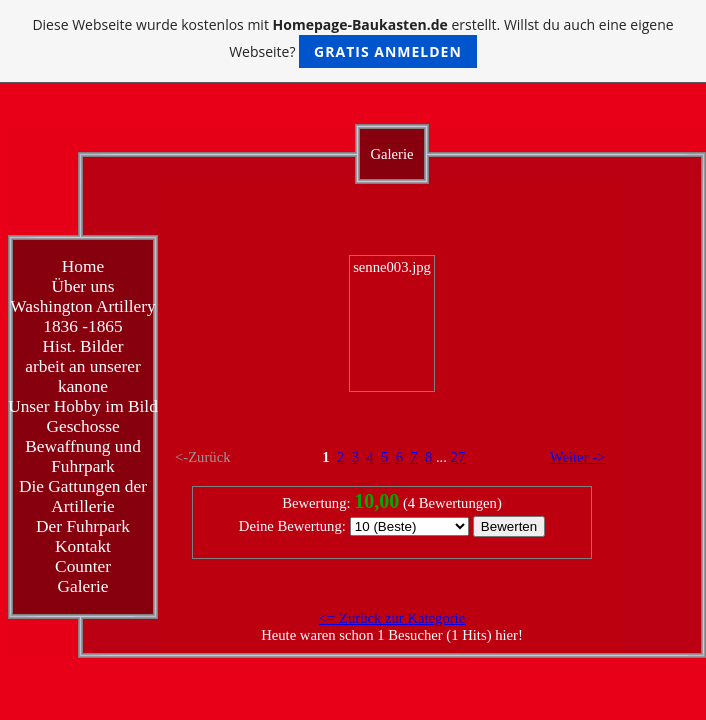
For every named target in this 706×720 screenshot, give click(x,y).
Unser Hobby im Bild (83, 406)
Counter (83, 566)
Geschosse (82, 426)
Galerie (83, 586)
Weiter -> (578, 457)
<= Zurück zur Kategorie (392, 618)
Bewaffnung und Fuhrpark (83, 456)
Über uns (82, 286)
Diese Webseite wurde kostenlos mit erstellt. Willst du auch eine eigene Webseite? (352, 41)
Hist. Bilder (83, 346)
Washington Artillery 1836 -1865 (82, 316)
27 (458, 457)
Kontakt (83, 546)
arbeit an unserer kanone (82, 376)
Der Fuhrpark (83, 526)
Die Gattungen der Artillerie (83, 496)
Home (83, 266)
